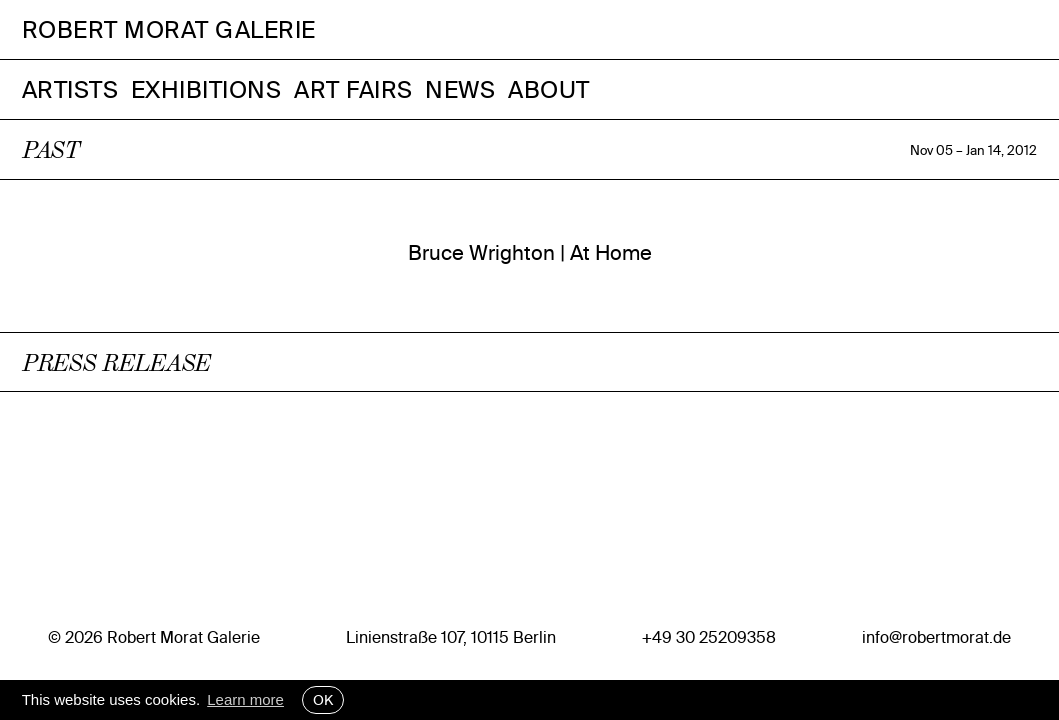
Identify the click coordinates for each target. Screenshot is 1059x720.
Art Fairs (353, 89)
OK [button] (323, 700)
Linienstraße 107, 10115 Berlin (451, 637)
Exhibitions (206, 89)
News (460, 89)
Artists (70, 89)
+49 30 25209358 (709, 637)
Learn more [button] (245, 699)
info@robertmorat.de (936, 637)
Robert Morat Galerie (169, 29)
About (549, 89)
